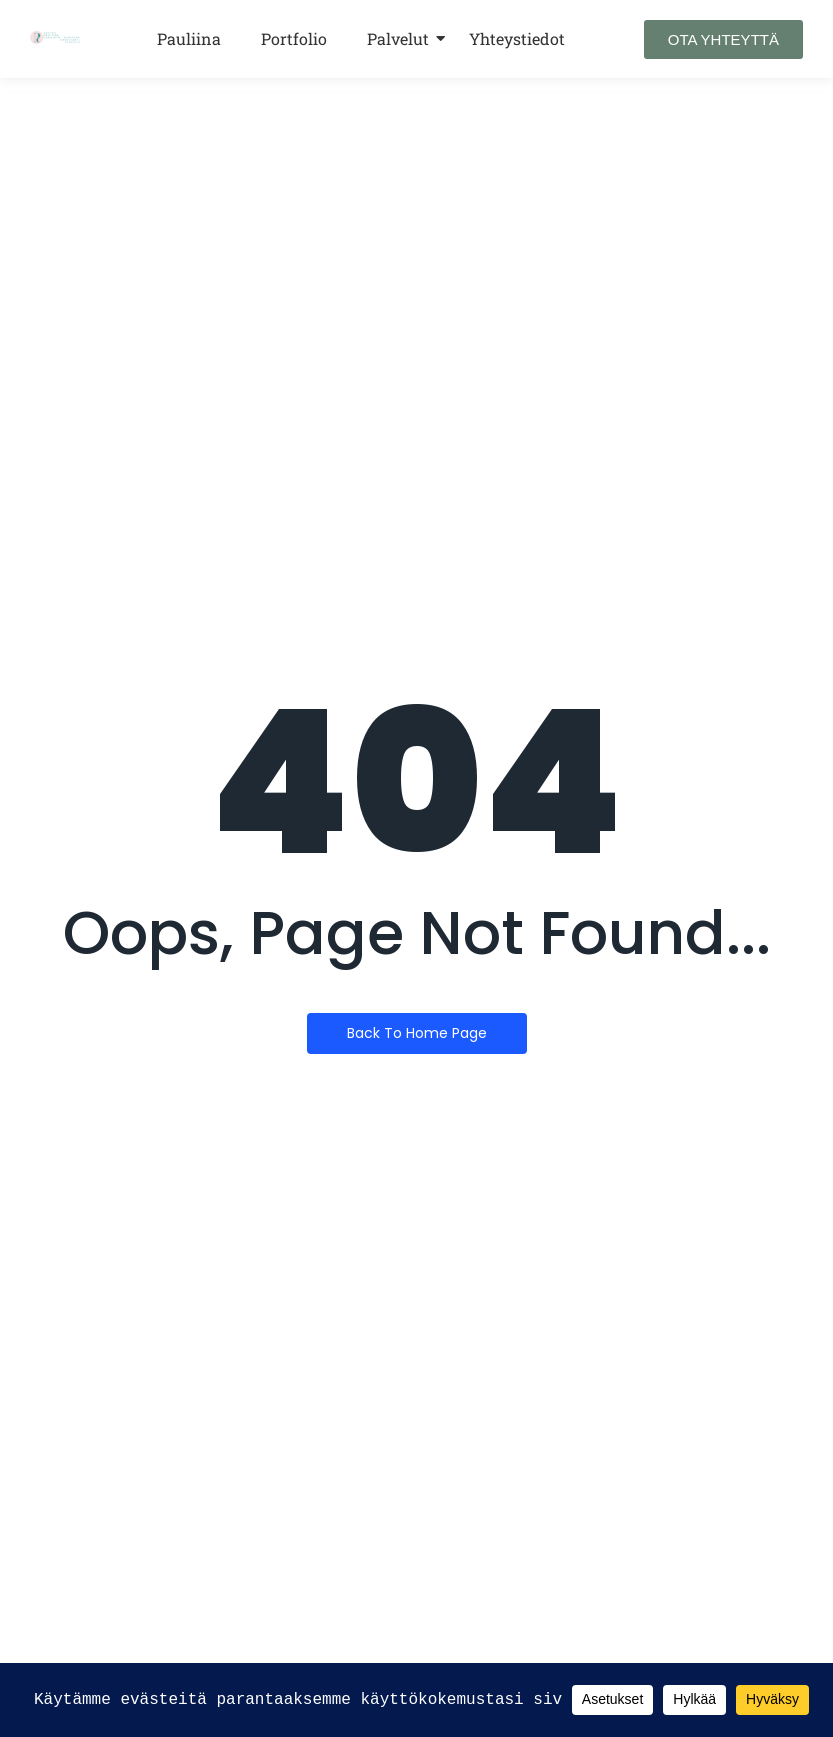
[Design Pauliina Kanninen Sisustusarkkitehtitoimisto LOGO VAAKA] (55, 37)
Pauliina (189, 38)
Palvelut (398, 38)
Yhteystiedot (517, 38)
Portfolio (294, 38)
